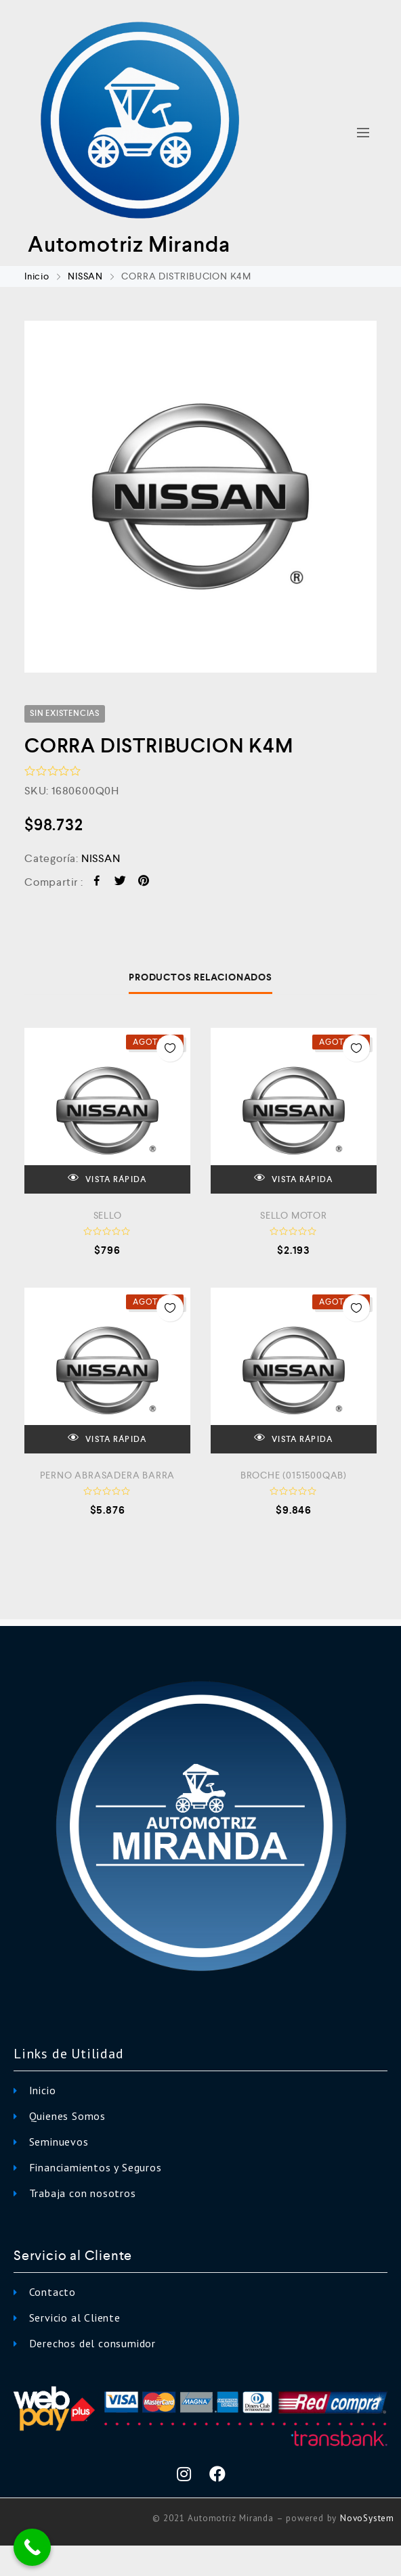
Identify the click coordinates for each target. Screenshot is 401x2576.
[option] (200, 497)
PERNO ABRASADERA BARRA (107, 1475)
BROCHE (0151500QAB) (293, 1475)
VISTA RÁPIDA (107, 1178)
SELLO (107, 1215)
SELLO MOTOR (293, 1215)
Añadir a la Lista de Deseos (170, 1048)
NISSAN (85, 276)
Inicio (36, 276)
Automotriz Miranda (129, 244)
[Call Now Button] (32, 2547)
